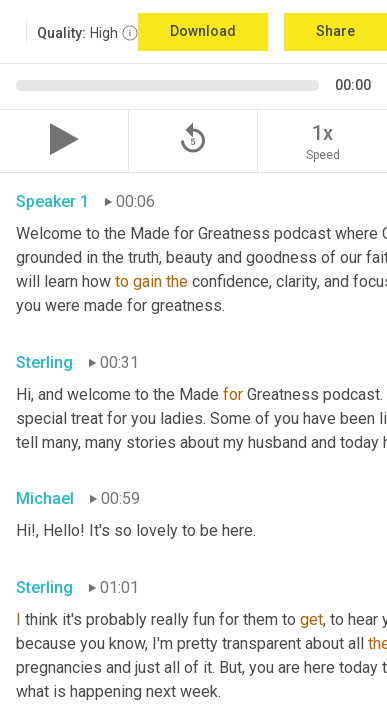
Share (335, 31)
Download (203, 31)
